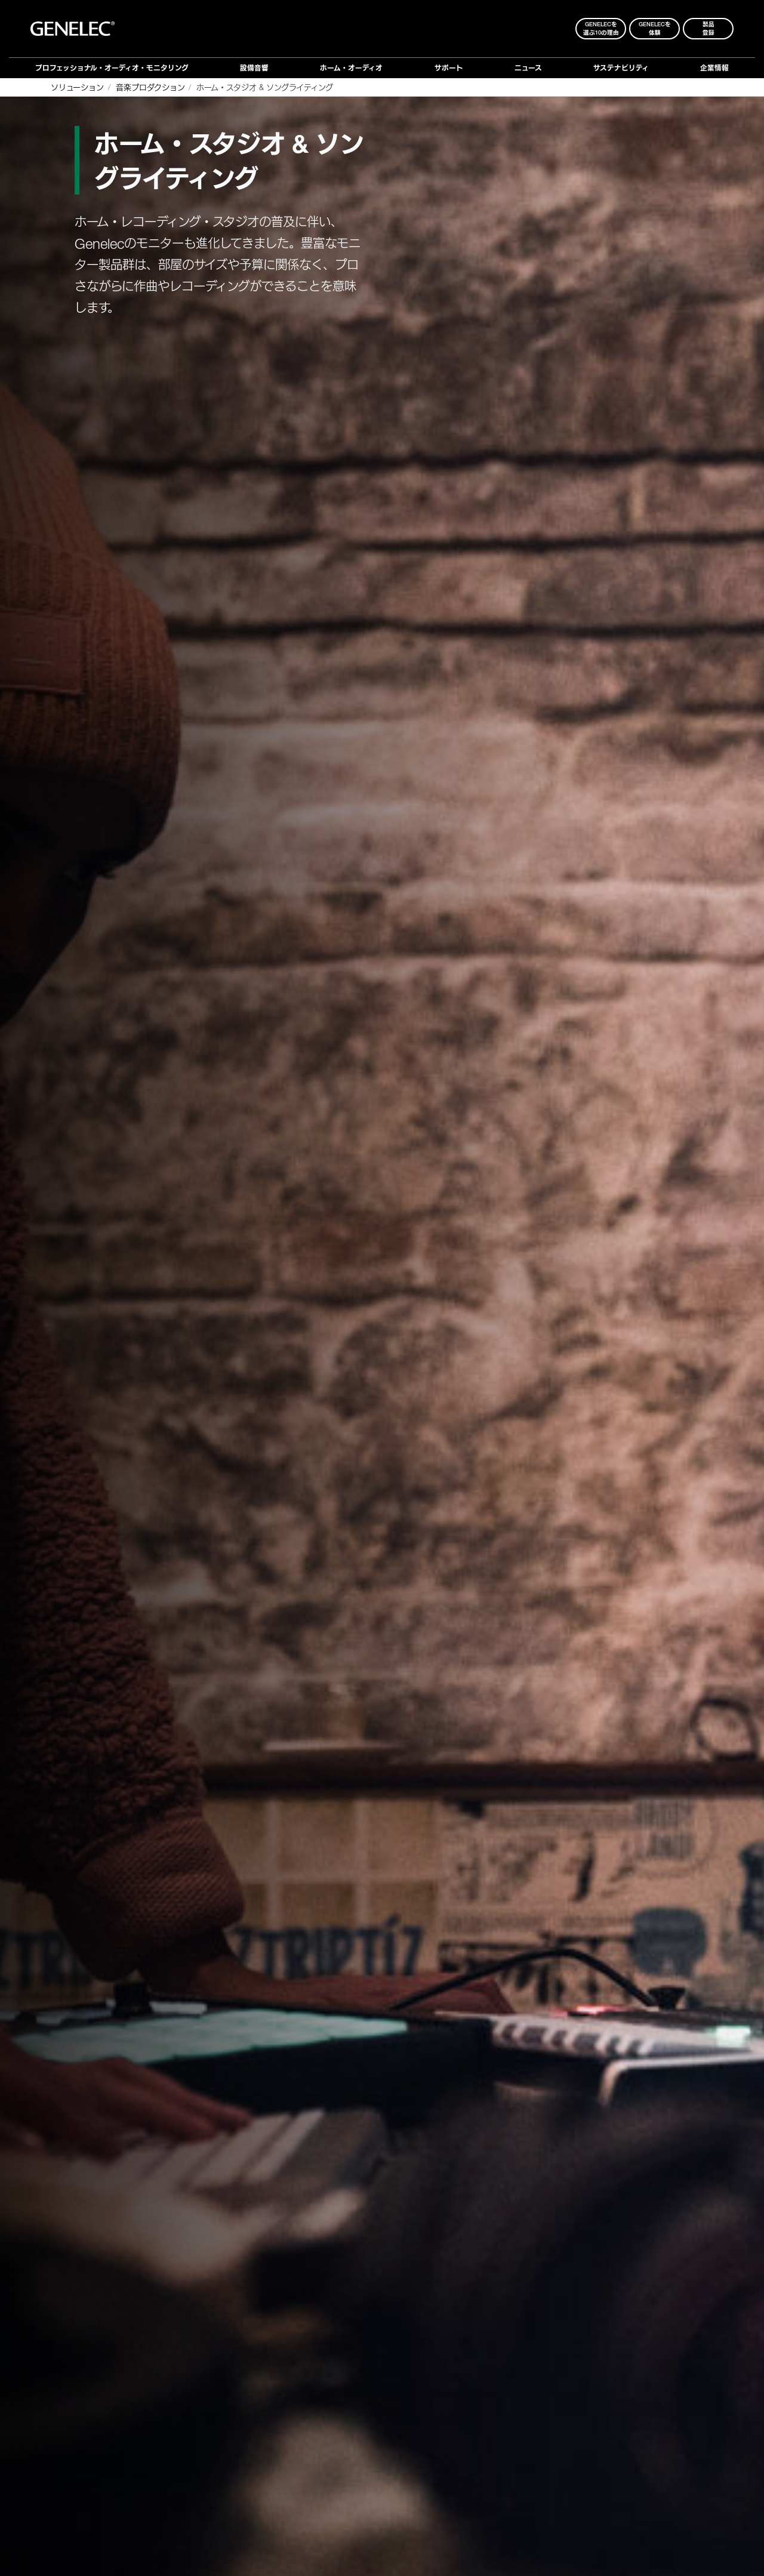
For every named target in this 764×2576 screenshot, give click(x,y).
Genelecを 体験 (655, 28)
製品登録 (708, 28)
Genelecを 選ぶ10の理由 (601, 28)
